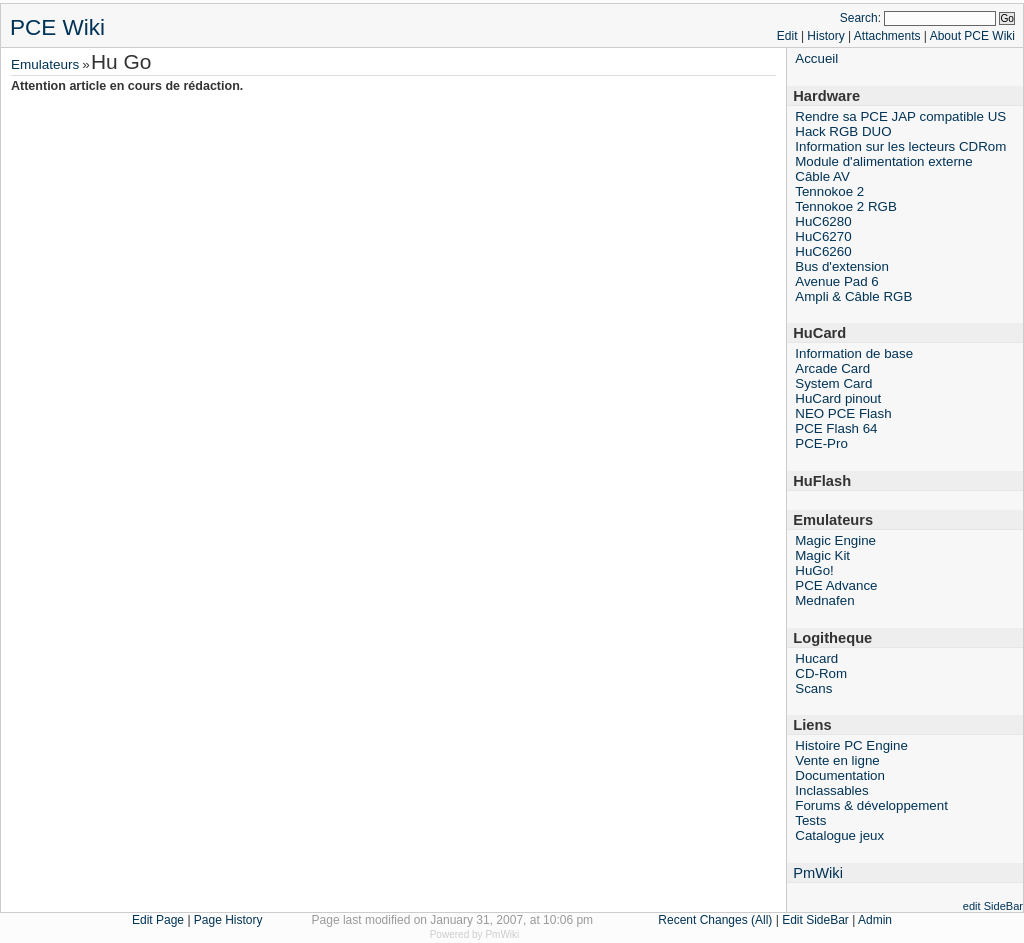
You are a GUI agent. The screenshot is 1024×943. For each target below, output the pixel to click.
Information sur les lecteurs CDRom (900, 146)
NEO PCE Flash (843, 413)
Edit (787, 36)
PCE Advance (836, 585)
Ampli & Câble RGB (853, 296)
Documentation (840, 775)
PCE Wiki (57, 27)
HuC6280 (823, 221)
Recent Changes (702, 920)
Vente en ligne (837, 760)
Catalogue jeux (839, 835)
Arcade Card (832, 368)
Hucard (816, 658)
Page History (228, 920)
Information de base (854, 353)
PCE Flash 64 (836, 428)
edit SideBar (993, 906)
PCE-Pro (821, 443)
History (825, 36)
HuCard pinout (838, 398)
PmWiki (818, 873)
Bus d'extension (842, 266)
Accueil (816, 58)
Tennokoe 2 (829, 191)
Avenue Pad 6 (837, 281)
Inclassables (831, 790)
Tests (810, 820)
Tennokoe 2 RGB (846, 206)
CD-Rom (821, 673)
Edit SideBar (815, 920)
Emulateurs (45, 64)
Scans (813, 688)
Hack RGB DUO (843, 131)
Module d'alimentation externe (883, 161)
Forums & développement (871, 805)
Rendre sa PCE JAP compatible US (900, 116)
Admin (875, 920)
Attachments (887, 36)
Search (859, 18)
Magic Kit (822, 555)
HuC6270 (823, 236)
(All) (761, 920)
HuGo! (814, 570)
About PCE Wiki (972, 36)
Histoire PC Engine (851, 745)
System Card (833, 383)
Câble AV (822, 176)
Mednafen (824, 600)
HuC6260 (823, 251)
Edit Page (158, 920)
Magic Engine (835, 540)
